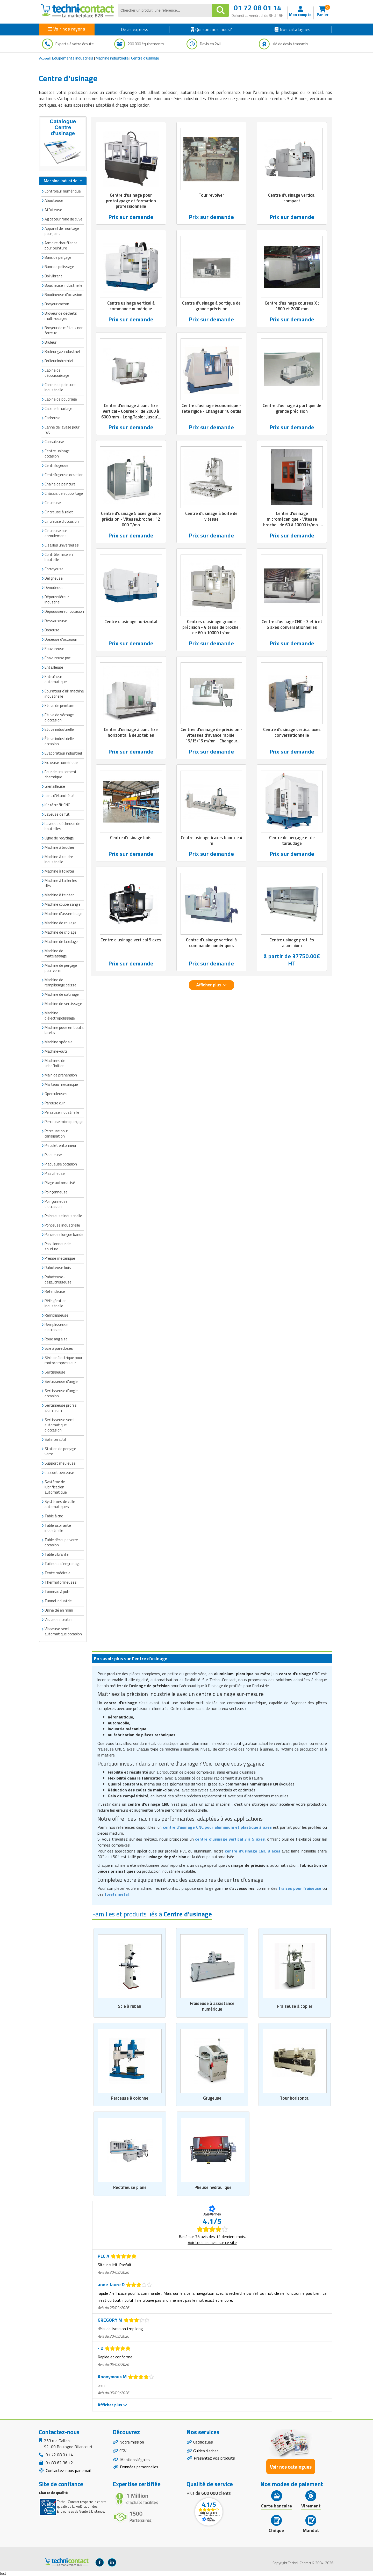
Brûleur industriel (59, 361)
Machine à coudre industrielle (59, 859)
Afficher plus (211, 986)
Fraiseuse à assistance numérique (212, 2006)
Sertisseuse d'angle (61, 1381)
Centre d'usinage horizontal (130, 622)
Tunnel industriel (59, 1601)
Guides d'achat (206, 2451)
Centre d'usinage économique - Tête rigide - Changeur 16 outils (211, 408)
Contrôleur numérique (63, 191)
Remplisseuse (56, 1315)
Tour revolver (211, 195)
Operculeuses (56, 1094)
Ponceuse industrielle (62, 1225)
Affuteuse (53, 210)
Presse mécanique (60, 1258)
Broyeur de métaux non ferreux (64, 330)
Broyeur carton (57, 304)
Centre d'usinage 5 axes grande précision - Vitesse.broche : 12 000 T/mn (131, 520)
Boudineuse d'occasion (63, 295)
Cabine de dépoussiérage (57, 372)
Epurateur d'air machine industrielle (64, 693)
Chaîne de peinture (60, 484)
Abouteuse (54, 200)
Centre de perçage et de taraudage (292, 841)
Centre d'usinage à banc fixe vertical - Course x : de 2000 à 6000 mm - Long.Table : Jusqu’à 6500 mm (131, 414)
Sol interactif (55, 1439)
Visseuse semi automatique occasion (63, 1631)
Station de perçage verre (60, 1451)
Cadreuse (52, 418)
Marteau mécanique (61, 1084)
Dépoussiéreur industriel (57, 599)
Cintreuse (53, 503)
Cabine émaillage (58, 408)
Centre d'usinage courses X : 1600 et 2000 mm (292, 306)
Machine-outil (56, 1051)
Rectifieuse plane (130, 2187)
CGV (122, 2451)
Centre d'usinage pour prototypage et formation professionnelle (131, 201)
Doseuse (52, 630)
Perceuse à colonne (129, 2098)
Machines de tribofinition (55, 1063)
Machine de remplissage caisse (60, 982)
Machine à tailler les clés (61, 883)
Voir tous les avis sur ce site (212, 2243)
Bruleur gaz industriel (62, 352)
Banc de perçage (58, 257)
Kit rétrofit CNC (57, 805)
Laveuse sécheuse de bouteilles (62, 826)
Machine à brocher (59, 847)
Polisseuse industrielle (63, 1216)
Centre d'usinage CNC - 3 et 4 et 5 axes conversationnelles (291, 625)
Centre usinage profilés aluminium (291, 944)
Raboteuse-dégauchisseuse (58, 1279)
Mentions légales (134, 2460)
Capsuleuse (54, 442)
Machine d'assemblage (63, 914)
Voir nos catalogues (291, 2466)
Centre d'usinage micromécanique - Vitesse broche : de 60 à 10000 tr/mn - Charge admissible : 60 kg (292, 522)
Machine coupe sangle (63, 904)
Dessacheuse (56, 621)
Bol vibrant (53, 276)
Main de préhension (61, 1075)
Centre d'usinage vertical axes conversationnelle (292, 733)
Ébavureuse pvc (57, 658)
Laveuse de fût (57, 814)
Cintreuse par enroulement (56, 533)
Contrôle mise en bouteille (59, 557)
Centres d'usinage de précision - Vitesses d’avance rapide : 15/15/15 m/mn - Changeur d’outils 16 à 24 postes (211, 739)
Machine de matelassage (56, 953)
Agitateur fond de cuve (63, 219)
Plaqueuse (53, 1155)
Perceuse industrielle (62, 1112)
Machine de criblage (60, 932)
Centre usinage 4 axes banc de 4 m (211, 841)
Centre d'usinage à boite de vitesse (211, 517)
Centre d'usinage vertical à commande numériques (211, 944)
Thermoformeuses (61, 1582)
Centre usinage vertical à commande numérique (131, 306)
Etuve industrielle (59, 729)
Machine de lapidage (61, 941)
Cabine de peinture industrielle (60, 387)
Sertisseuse (55, 1372)
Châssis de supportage (64, 493)
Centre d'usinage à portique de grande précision (211, 306)
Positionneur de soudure (58, 1246)
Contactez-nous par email (68, 2470)
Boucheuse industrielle (63, 285)
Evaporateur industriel (63, 753)
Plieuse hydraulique (213, 2187)
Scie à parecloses (59, 1348)
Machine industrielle (112, 58)
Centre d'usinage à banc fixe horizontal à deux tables (131, 733)
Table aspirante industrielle (58, 1527)
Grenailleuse (55, 786)
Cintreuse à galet (59, 512)
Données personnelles (139, 2467)
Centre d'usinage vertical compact (291, 198)
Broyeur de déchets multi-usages (61, 315)
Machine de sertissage (63, 1004)
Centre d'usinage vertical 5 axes (130, 941)
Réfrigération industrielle (56, 1303)
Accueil (44, 58)
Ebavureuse (54, 649)
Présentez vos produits (214, 2458)
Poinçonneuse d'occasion (56, 1203)
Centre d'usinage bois (131, 838)
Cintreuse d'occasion (62, 521)
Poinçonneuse (56, 1192)
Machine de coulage (60, 923)
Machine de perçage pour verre (61, 967)
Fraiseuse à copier (294, 2006)
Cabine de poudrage (61, 399)
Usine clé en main (59, 1610)
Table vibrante (57, 1554)
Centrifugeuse (56, 465)
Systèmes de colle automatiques (60, 1504)
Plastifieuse (55, 1173)
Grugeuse (212, 2098)
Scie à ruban (129, 2006)
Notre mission (131, 2442)
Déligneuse (54, 578)
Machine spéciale (59, 1042)
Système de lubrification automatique (56, 1487)
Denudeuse (54, 588)
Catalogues (203, 2442)
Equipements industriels (72, 58)
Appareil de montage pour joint (62, 231)
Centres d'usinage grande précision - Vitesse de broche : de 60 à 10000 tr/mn (211, 628)
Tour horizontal (295, 2098)
